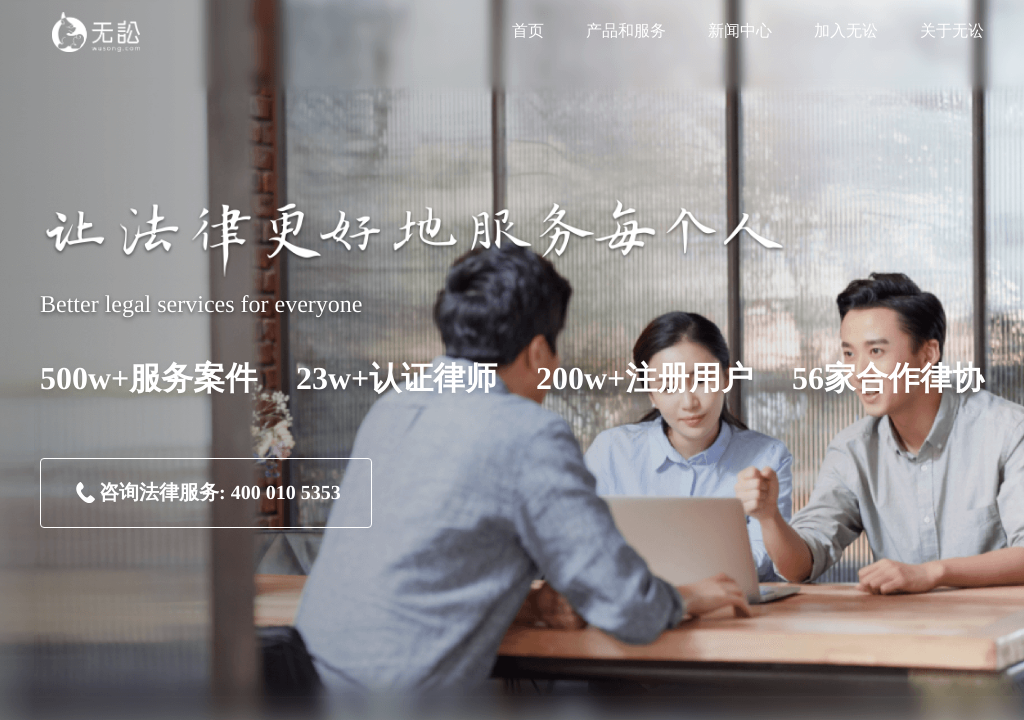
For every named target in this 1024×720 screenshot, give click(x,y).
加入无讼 (846, 31)
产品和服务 (626, 31)
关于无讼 (952, 31)
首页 (528, 31)
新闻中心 (740, 31)
